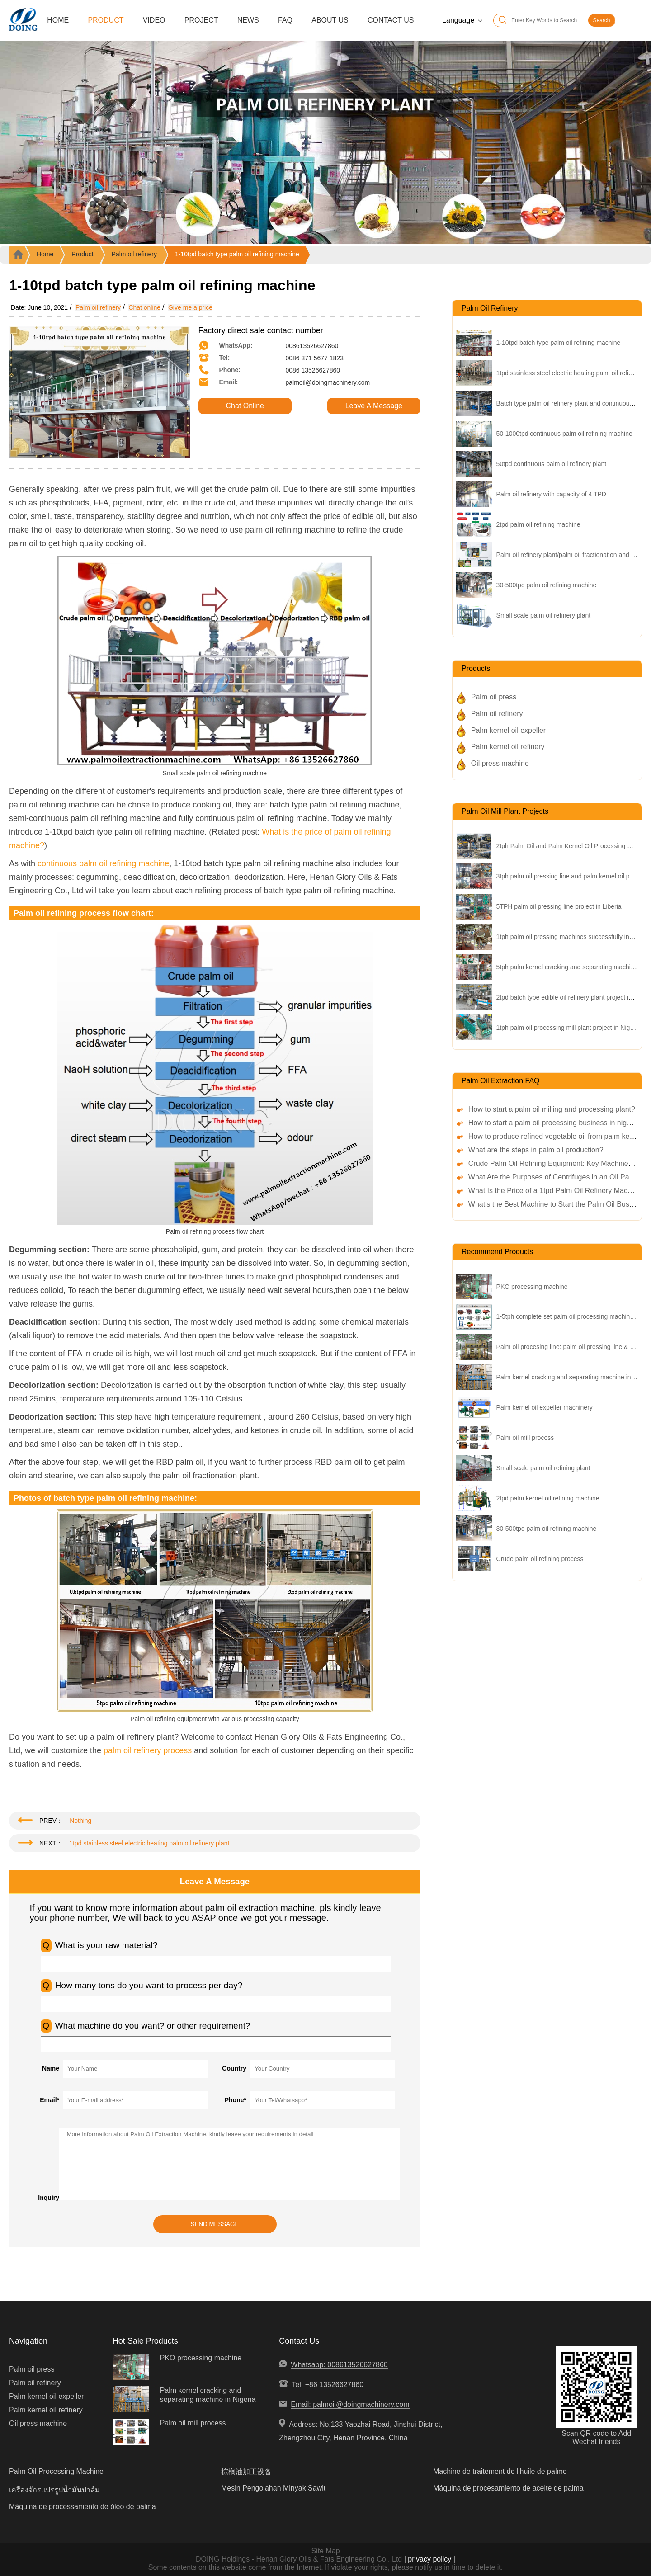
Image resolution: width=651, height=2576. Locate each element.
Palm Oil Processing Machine (56, 2471)
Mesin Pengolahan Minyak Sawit (273, 2488)
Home (58, 20)
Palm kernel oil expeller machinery (544, 1407)
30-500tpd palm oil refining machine (546, 585)
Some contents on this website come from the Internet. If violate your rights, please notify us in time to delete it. (325, 2567)
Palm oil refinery (134, 254)
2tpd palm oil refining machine (538, 524)
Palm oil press (493, 697)
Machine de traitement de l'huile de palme (500, 2471)
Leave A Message (373, 406)
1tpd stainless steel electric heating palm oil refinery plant (149, 1843)
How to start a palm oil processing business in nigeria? (555, 1123)
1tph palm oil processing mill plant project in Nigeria (568, 1027)
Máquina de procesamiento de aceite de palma (508, 2488)
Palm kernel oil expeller (508, 730)
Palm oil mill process (525, 1437)
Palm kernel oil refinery (508, 746)
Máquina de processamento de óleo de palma (82, 2506)
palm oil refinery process (148, 1750)
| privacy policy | (428, 2559)
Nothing (80, 1820)
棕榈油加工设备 (246, 2472)
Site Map (325, 2551)
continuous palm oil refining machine (103, 863)
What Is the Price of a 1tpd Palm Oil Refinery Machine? (556, 1190)
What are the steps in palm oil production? (536, 1150)
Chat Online (245, 406)
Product (105, 20)
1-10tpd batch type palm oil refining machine (237, 254)
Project (201, 20)
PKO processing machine (532, 1286)
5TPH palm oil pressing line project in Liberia (559, 906)
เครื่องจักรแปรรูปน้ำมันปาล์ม (54, 2490)
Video (154, 20)
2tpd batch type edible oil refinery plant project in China (573, 997)
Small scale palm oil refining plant (543, 1468)
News (248, 20)
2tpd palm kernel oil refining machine (547, 1498)
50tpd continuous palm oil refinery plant (551, 463)
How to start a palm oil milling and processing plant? (551, 1109)
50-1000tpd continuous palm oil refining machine (564, 433)
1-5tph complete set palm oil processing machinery (567, 1316)
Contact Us (391, 20)
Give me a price (190, 307)
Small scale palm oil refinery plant (543, 615)
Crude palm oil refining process (540, 1558)
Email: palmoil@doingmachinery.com (350, 2404)
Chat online (144, 307)
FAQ (285, 20)
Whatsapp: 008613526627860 (339, 2364)
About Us (330, 20)
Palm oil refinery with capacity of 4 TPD (551, 494)
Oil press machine (500, 763)
